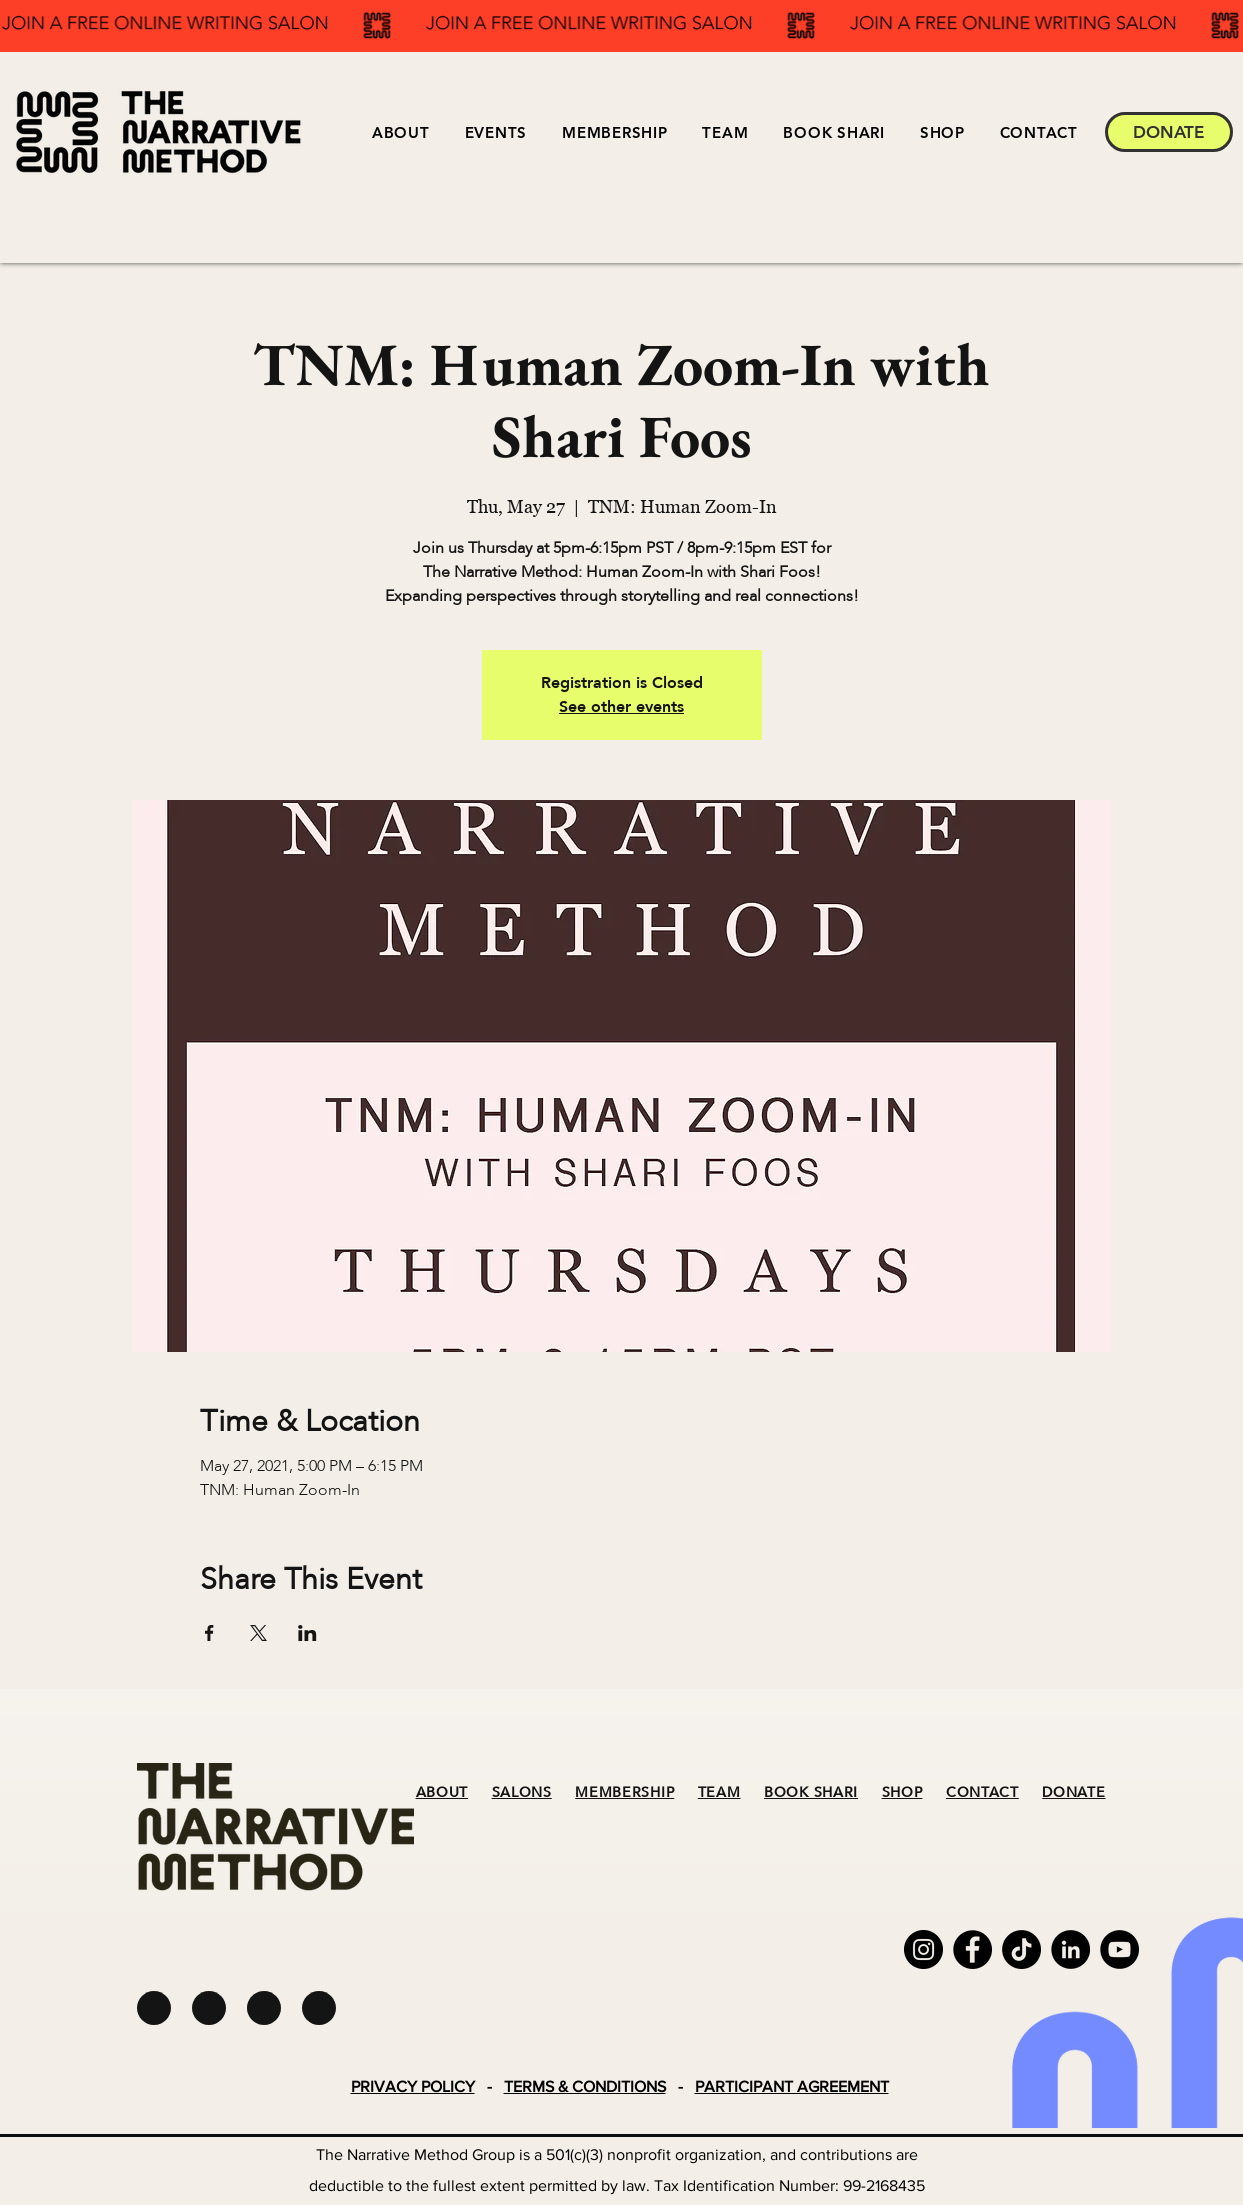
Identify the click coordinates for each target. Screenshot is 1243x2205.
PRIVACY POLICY (413, 2086)
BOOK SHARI (811, 1792)
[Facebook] (972, 1949)
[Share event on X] (258, 1633)
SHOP (902, 1792)
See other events (621, 707)
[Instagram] (923, 1949)
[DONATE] (1169, 132)
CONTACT (982, 1792)
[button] (495, 132)
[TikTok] (1021, 1949)
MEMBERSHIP (624, 1792)
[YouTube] (1119, 1949)
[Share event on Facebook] (209, 1633)
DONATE (1073, 1792)
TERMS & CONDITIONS (585, 2086)
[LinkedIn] (1070, 1949)
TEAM (719, 1792)
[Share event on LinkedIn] (307, 1633)
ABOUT (442, 1792)
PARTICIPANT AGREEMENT (792, 2086)
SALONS (522, 1792)
